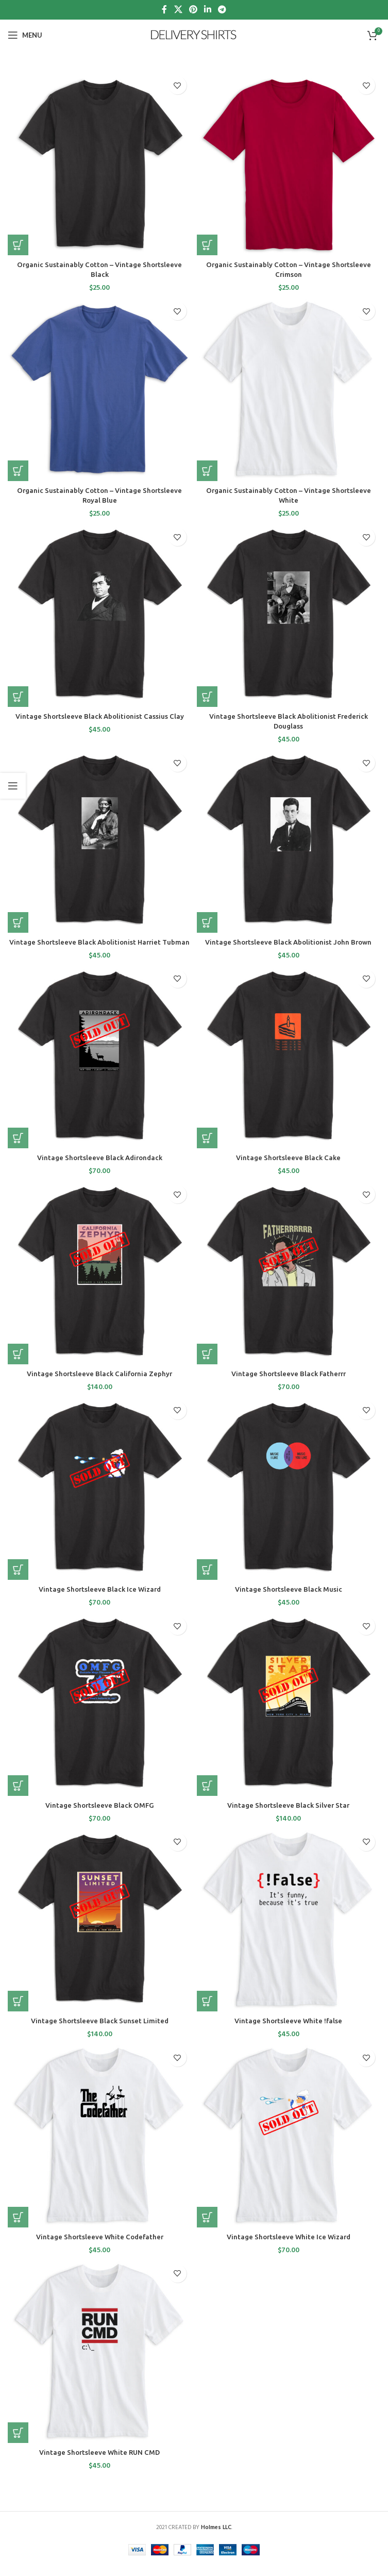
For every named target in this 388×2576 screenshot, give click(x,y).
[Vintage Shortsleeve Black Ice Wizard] (100, 1498)
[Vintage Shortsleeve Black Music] (289, 1498)
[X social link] (178, 10)
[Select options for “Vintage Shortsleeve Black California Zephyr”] (18, 1363)
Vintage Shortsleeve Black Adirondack (99, 1168)
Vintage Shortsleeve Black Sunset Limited (99, 2031)
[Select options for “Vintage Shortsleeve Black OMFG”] (18, 1795)
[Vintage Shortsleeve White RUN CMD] (100, 2361)
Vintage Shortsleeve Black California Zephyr (100, 1384)
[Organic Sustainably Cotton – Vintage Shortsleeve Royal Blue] (100, 389)
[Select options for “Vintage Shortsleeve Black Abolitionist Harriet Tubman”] (18, 922)
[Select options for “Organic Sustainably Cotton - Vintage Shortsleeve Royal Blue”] (18, 470)
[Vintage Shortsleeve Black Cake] (289, 1067)
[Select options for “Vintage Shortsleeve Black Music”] (207, 1580)
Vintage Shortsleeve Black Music (288, 1599)
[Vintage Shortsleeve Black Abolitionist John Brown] (289, 841)
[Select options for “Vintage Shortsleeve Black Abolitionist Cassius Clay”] (18, 696)
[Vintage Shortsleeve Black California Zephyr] (100, 1283)
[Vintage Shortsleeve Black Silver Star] (289, 1714)
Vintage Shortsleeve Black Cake (288, 1168)
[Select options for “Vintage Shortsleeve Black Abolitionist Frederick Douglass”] (207, 696)
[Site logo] (194, 35)
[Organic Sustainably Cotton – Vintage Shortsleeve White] (289, 389)
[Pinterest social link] (192, 10)
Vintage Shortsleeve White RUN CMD (99, 2462)
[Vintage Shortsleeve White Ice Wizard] (289, 2146)
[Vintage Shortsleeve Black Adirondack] (100, 1067)
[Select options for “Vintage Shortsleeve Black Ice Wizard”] (18, 1580)
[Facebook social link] (164, 10)
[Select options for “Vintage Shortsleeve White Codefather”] (18, 2227)
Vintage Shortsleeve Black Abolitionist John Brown (288, 942)
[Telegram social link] (222, 10)
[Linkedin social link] (208, 10)
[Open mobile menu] (25, 35)
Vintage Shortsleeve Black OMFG (99, 1815)
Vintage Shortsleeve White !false (288, 2031)
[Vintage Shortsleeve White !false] (289, 1930)
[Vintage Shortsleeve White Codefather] (100, 2146)
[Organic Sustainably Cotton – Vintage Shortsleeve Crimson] (289, 163)
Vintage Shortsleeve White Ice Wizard (288, 2247)
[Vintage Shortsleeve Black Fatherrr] (289, 1283)
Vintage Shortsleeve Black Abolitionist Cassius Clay (99, 716)
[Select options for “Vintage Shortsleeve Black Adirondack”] (18, 1148)
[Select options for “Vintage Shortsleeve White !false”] (207, 2011)
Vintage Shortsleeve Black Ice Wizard (99, 1599)
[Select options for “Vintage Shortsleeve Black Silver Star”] (207, 1795)
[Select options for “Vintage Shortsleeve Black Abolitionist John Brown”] (207, 922)
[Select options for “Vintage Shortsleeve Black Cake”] (207, 1148)
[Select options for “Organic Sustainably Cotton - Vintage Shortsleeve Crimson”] (207, 245)
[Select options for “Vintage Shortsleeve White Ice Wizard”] (207, 2227)
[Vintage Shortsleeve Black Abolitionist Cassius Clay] (100, 615)
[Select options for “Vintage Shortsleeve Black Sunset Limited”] (18, 2011)
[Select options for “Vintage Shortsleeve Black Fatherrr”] (207, 1363)
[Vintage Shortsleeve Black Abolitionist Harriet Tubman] (100, 841)
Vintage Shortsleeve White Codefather (99, 2247)
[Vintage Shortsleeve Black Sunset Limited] (100, 1930)
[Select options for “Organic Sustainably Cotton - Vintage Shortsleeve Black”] (18, 245)
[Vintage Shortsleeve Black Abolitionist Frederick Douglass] (289, 615)
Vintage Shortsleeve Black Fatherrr (288, 1384)
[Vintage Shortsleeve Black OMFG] (100, 1714)
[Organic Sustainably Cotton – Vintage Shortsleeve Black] (100, 163)
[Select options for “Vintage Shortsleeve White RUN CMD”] (18, 2443)
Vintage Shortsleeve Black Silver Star (288, 1815)
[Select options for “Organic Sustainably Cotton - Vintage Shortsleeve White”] (207, 470)
